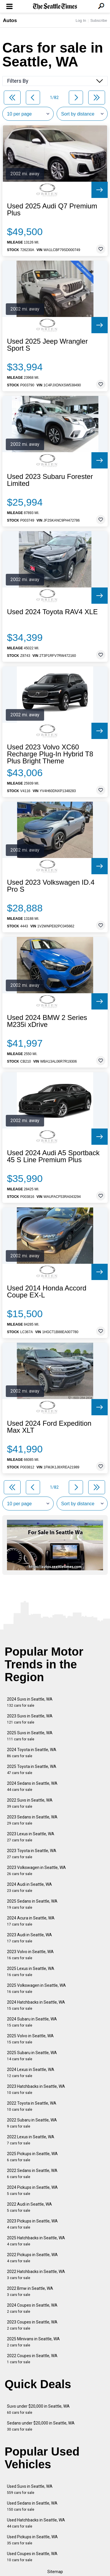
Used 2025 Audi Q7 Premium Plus (52, 210)
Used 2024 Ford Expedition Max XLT (49, 1427)
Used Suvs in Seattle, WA (30, 2489)
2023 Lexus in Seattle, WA (30, 1836)
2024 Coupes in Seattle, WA (32, 2308)
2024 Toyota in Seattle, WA (31, 1752)
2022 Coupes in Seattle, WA (32, 2358)
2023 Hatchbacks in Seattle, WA (36, 2089)
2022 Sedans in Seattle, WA (32, 2173)
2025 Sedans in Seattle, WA (32, 1904)
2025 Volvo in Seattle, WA (30, 2039)
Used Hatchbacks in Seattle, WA (36, 2523)
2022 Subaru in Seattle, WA (32, 2123)
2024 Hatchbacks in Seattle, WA (36, 2005)
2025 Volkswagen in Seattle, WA (36, 1988)
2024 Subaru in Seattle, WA (32, 2022)
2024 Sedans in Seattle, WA (32, 1786)
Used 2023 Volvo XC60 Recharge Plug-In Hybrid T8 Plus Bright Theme (50, 754)
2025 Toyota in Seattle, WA (31, 1769)
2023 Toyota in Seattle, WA (31, 1853)
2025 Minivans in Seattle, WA (33, 2342)
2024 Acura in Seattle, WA (31, 1921)
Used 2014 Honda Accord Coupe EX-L (46, 1292)
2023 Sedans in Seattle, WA (32, 1820)
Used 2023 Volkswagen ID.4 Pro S (51, 886)
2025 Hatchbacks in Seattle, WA (36, 2241)
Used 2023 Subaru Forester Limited (50, 480)
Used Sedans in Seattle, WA (32, 2506)
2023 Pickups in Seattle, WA (32, 2224)
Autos (10, 20)
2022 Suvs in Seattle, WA (30, 1803)
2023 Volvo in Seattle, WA (30, 1954)
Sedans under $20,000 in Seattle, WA (41, 2426)
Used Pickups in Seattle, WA (32, 2539)
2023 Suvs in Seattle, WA (30, 1719)
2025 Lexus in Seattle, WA (30, 1971)
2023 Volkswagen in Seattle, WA (36, 1870)
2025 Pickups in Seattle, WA (32, 2156)
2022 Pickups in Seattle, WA (32, 2257)
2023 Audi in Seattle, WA (29, 1938)
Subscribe (98, 20)
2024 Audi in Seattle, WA (29, 1887)
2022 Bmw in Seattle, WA (30, 2291)
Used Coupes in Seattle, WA (32, 2556)
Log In (80, 20)
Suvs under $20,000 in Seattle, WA (38, 2409)
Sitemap (55, 2571)
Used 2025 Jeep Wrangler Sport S (47, 345)
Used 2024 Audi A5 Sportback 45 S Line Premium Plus (53, 1156)
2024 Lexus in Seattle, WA (30, 2072)
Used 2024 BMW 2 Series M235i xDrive (47, 1021)
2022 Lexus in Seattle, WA (30, 2140)
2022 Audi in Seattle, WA (29, 2207)
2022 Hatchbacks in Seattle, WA (36, 2274)
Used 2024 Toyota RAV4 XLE (52, 611)
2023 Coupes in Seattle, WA (32, 2325)
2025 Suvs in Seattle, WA (30, 1735)
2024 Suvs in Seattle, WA (30, 1702)
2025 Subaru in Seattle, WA (32, 2055)
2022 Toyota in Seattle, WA (31, 2106)
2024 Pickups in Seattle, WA (32, 2190)
